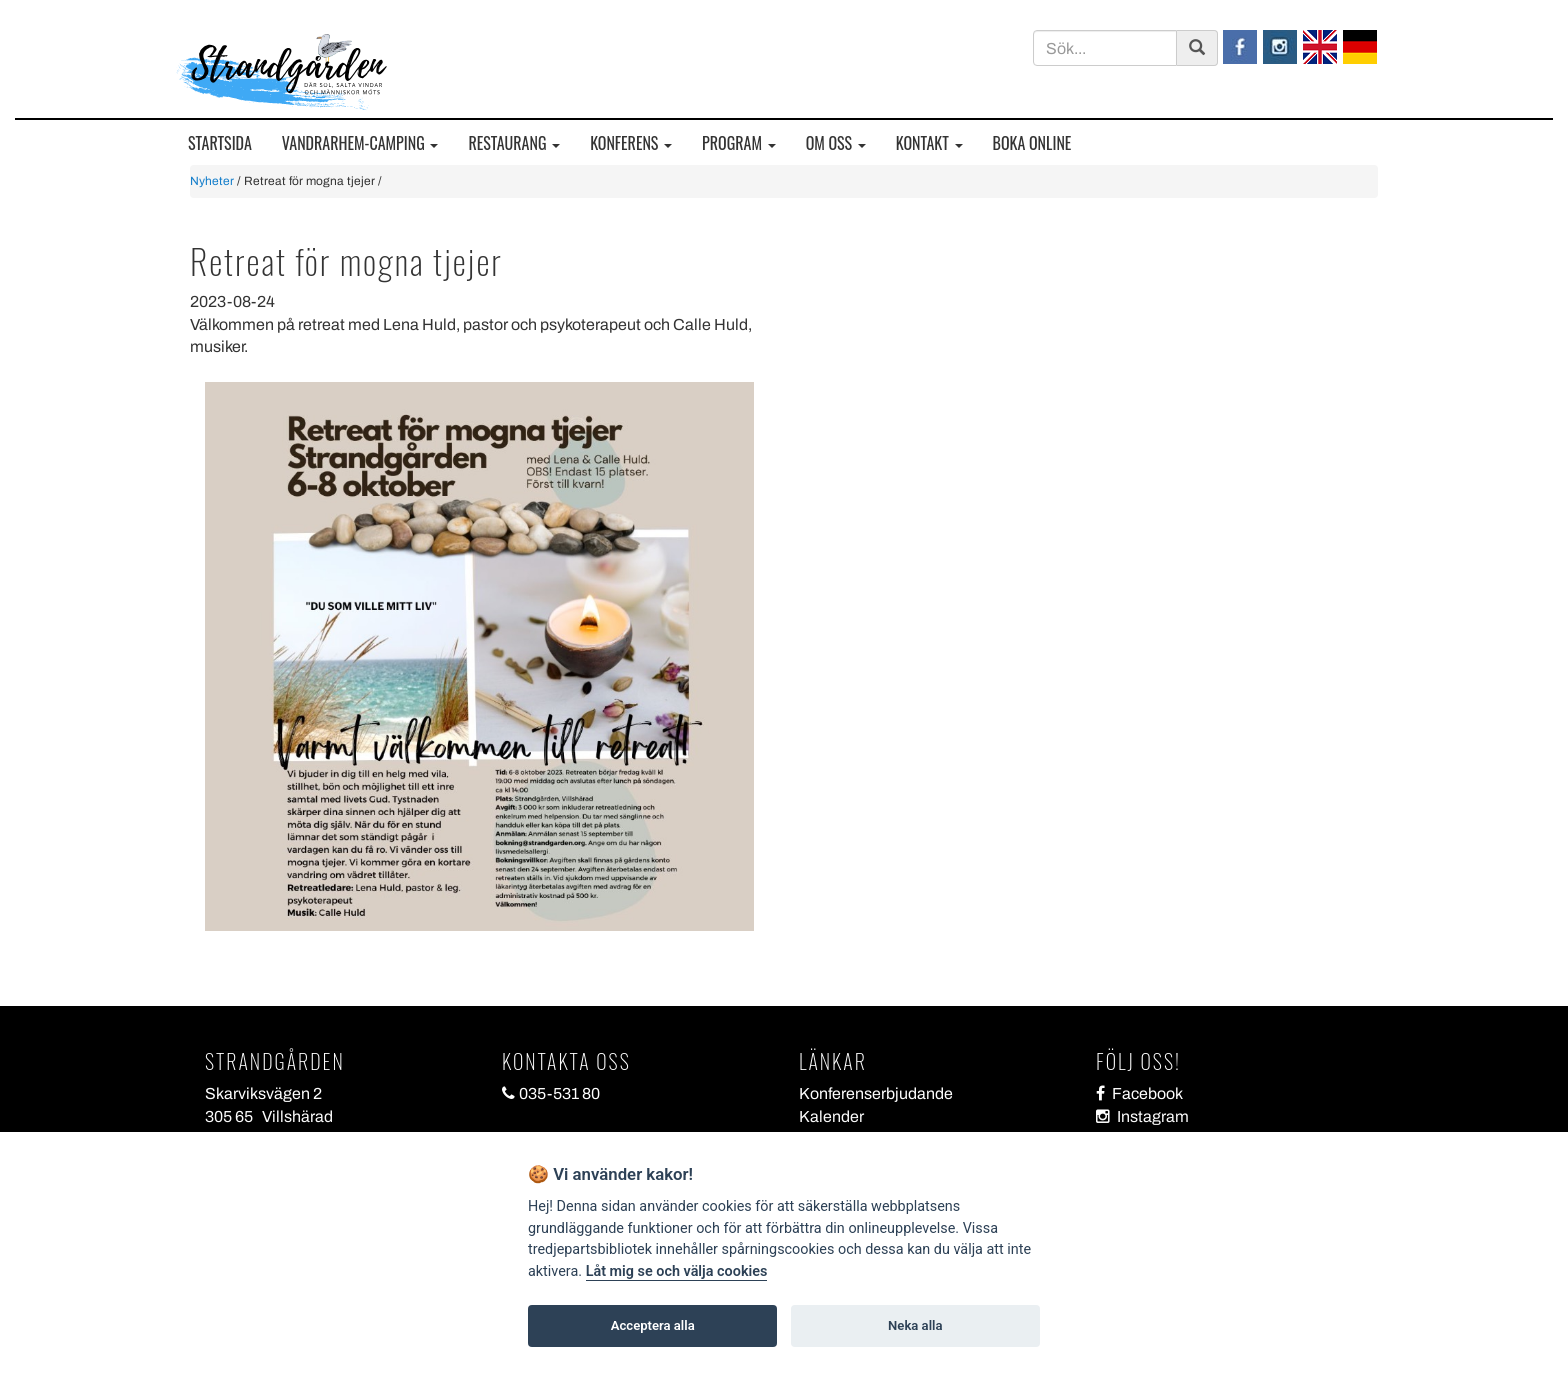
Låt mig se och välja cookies (677, 1271)
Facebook (1139, 1093)
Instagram (1142, 1116)
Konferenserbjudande (876, 1093)
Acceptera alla (653, 1325)
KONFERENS (631, 143)
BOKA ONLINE (1032, 143)
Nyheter (212, 181)
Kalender (831, 1116)
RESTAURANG (514, 143)
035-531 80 (551, 1093)
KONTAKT (929, 143)
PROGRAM (739, 143)
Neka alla (915, 1325)
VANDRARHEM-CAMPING (360, 143)
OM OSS (836, 143)
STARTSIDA (220, 143)
